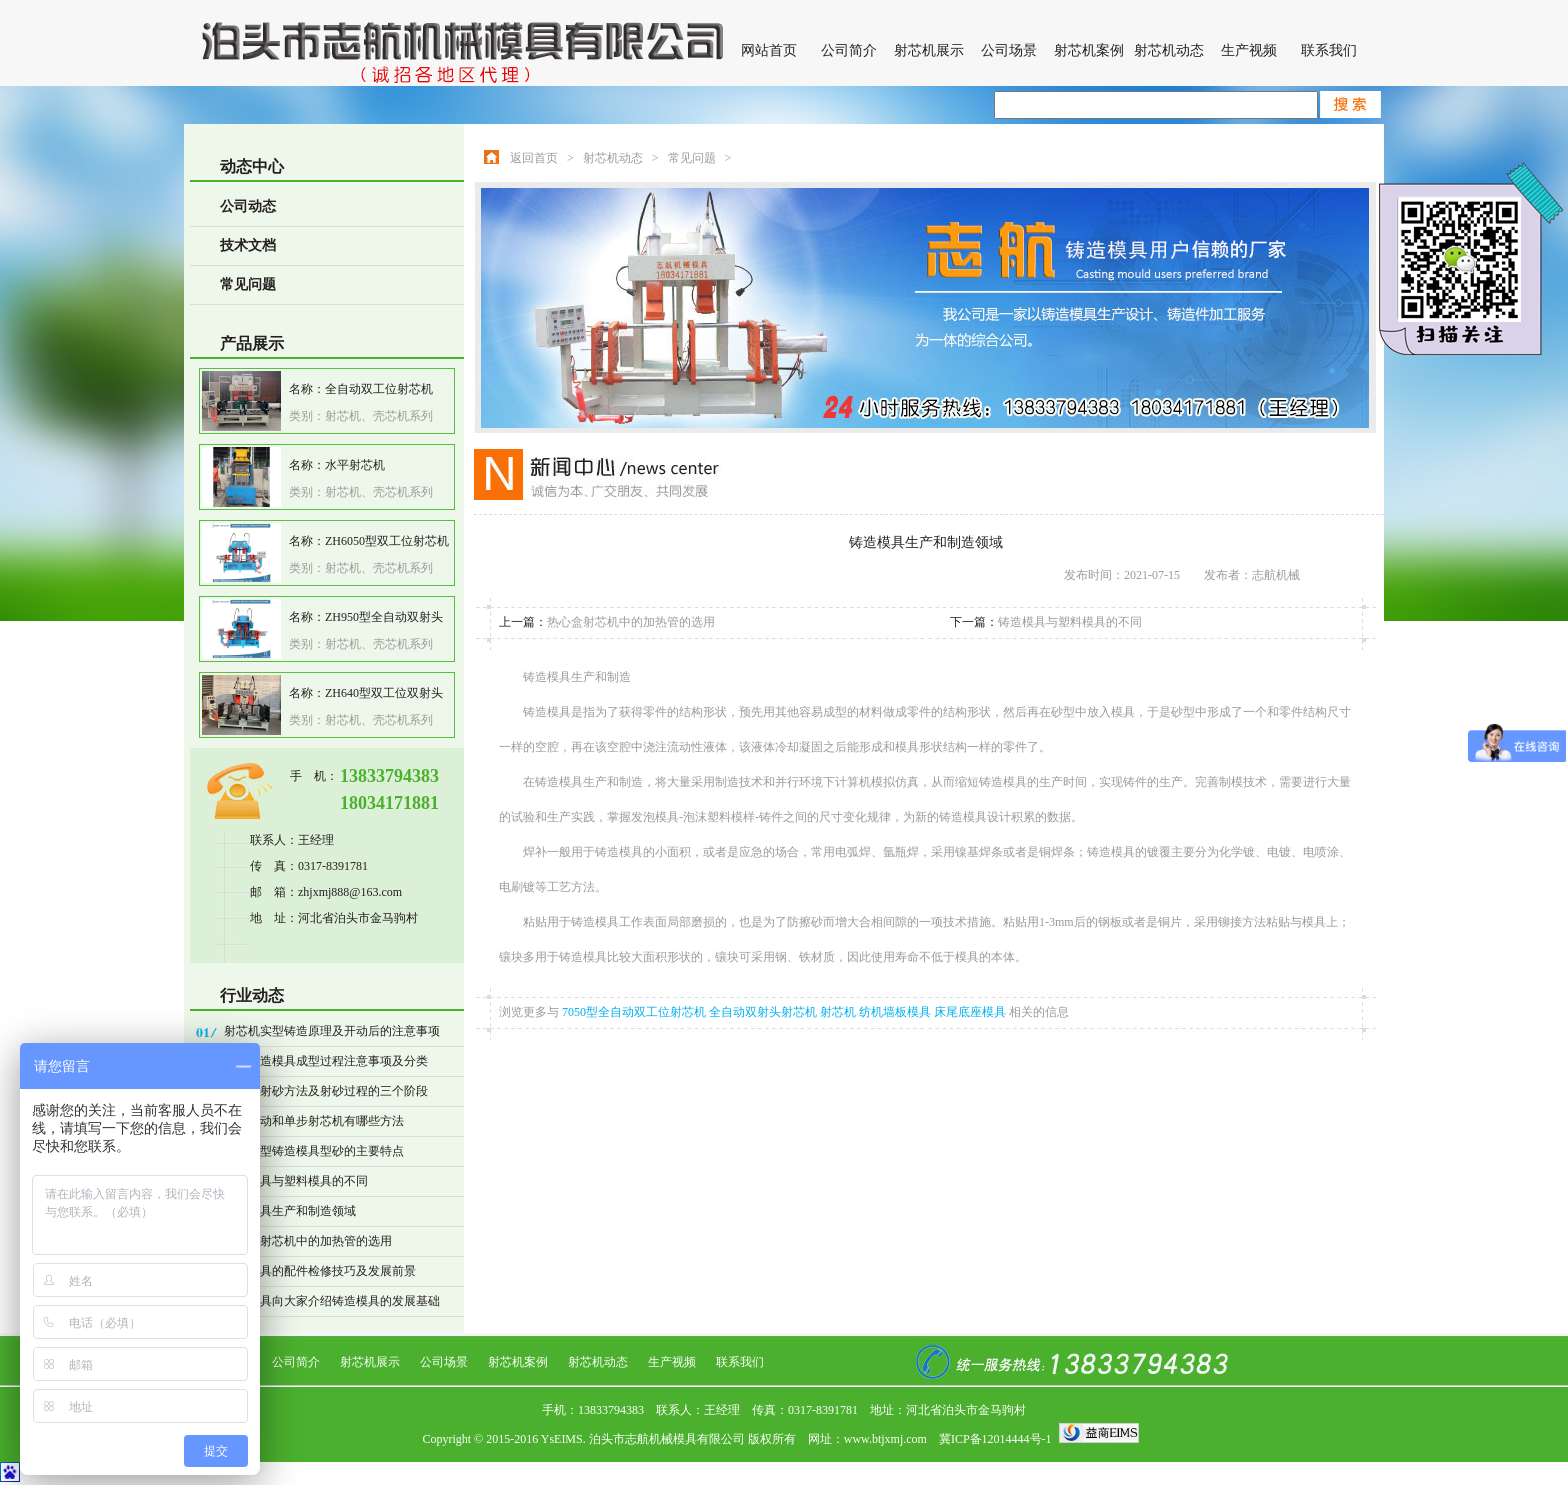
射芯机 (839, 1012)
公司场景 (1009, 50)
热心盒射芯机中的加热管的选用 (308, 1241)
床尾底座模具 (971, 1012)
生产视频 (1249, 50)
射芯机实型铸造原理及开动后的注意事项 (332, 1031)
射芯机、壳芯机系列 (379, 416)
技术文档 (248, 245)
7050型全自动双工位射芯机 (635, 1012)
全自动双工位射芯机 (379, 389)
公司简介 (849, 50)
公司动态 (248, 206)
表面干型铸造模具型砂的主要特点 (314, 1151)
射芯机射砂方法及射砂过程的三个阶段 (326, 1091)
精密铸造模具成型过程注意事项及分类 (326, 1061)
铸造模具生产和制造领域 (290, 1211)
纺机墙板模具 (896, 1012)
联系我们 (1329, 50)
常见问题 (248, 284)
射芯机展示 (929, 50)
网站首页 (769, 50)
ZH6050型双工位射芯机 (387, 541)
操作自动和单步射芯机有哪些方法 (314, 1121)
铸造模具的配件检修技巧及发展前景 (320, 1271)
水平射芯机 (355, 465)
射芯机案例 (1089, 50)
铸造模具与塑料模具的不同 (296, 1181)
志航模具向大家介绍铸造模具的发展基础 (332, 1301)
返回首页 (534, 158)
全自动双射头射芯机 (764, 1012)
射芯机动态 (1169, 50)
